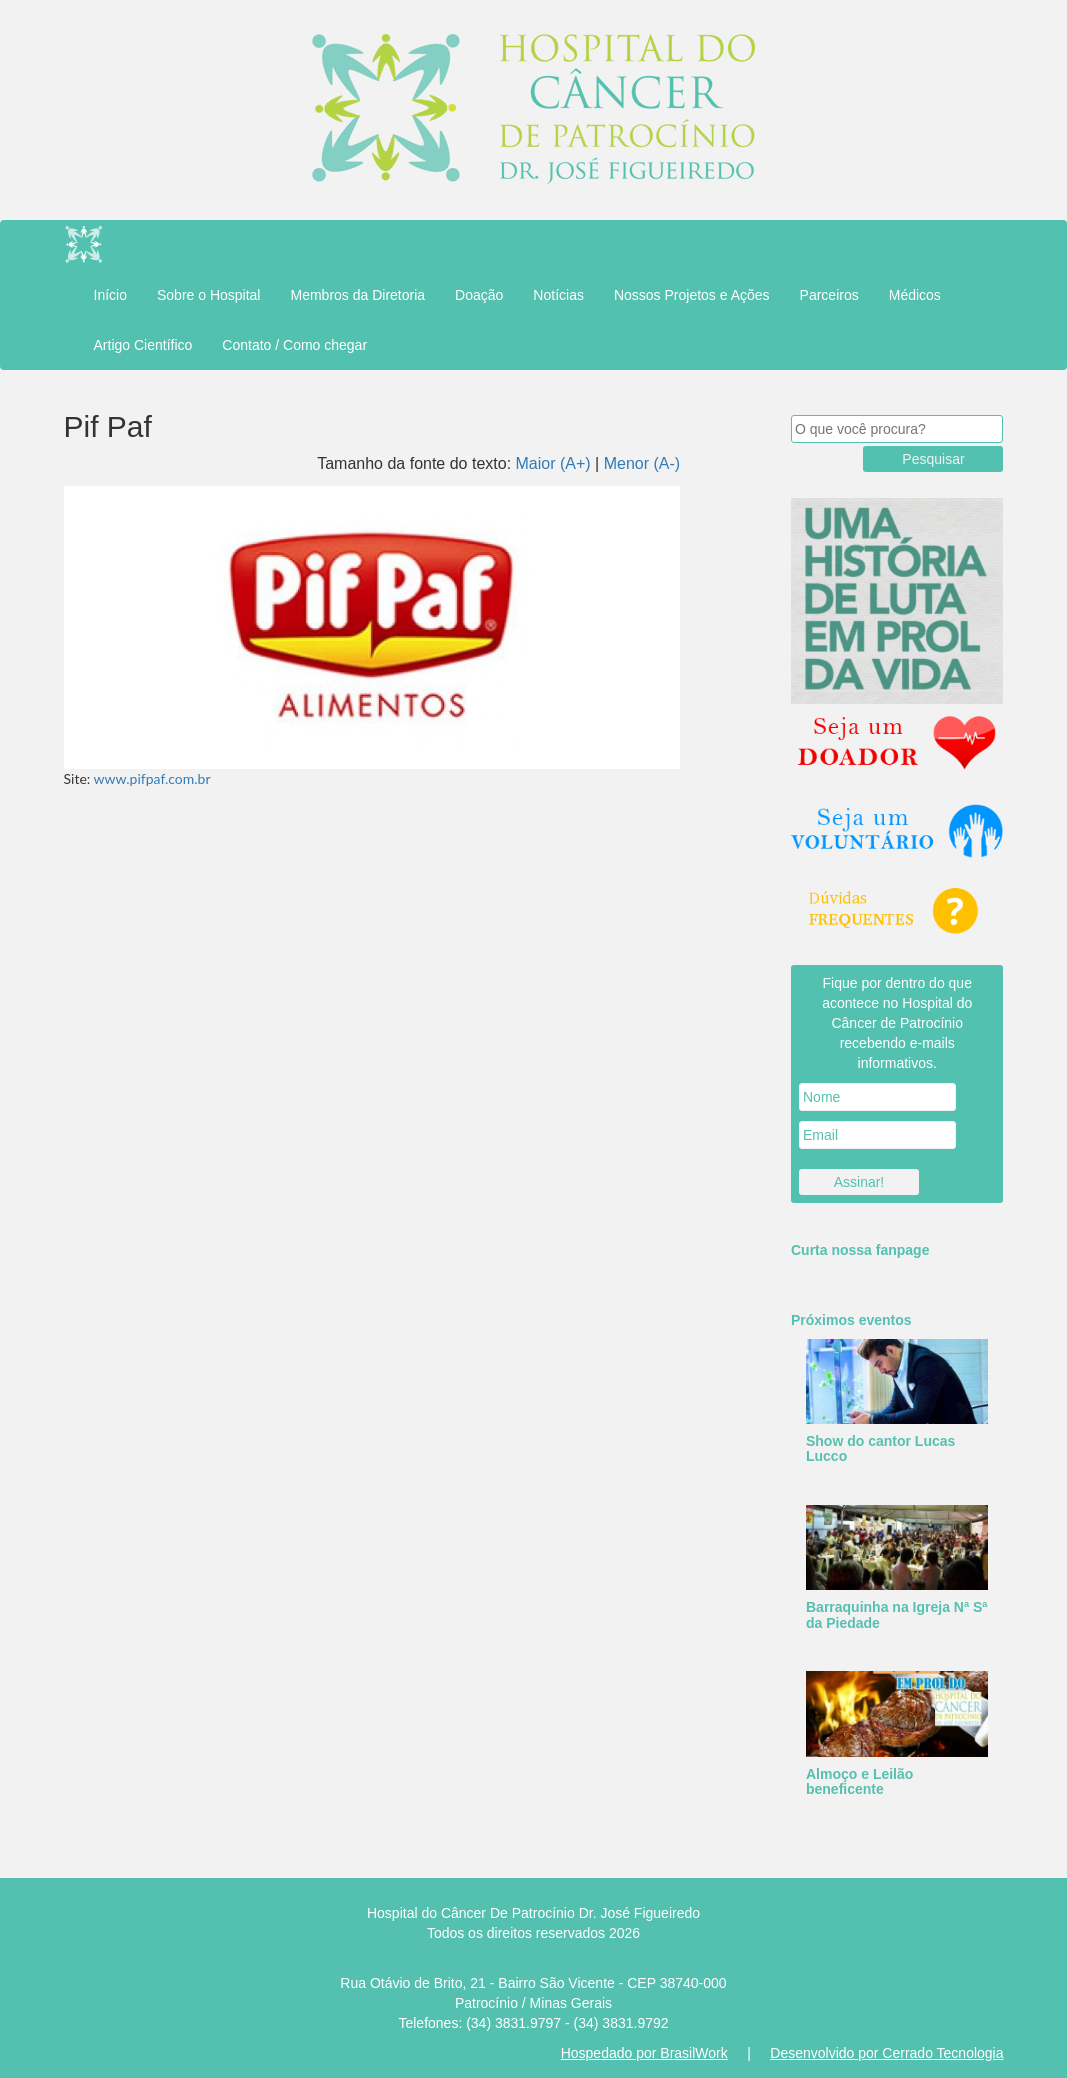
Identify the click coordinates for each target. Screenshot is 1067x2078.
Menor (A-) (642, 463)
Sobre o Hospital (209, 295)
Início (110, 295)
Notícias (558, 295)
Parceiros (829, 295)
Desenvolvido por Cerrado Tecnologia (886, 2053)
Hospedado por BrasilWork (644, 2053)
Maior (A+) (553, 463)
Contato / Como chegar (294, 345)
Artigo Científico (143, 345)
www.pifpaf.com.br (152, 778)
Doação (479, 295)
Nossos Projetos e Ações (692, 295)
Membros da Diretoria (357, 295)
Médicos (915, 295)
